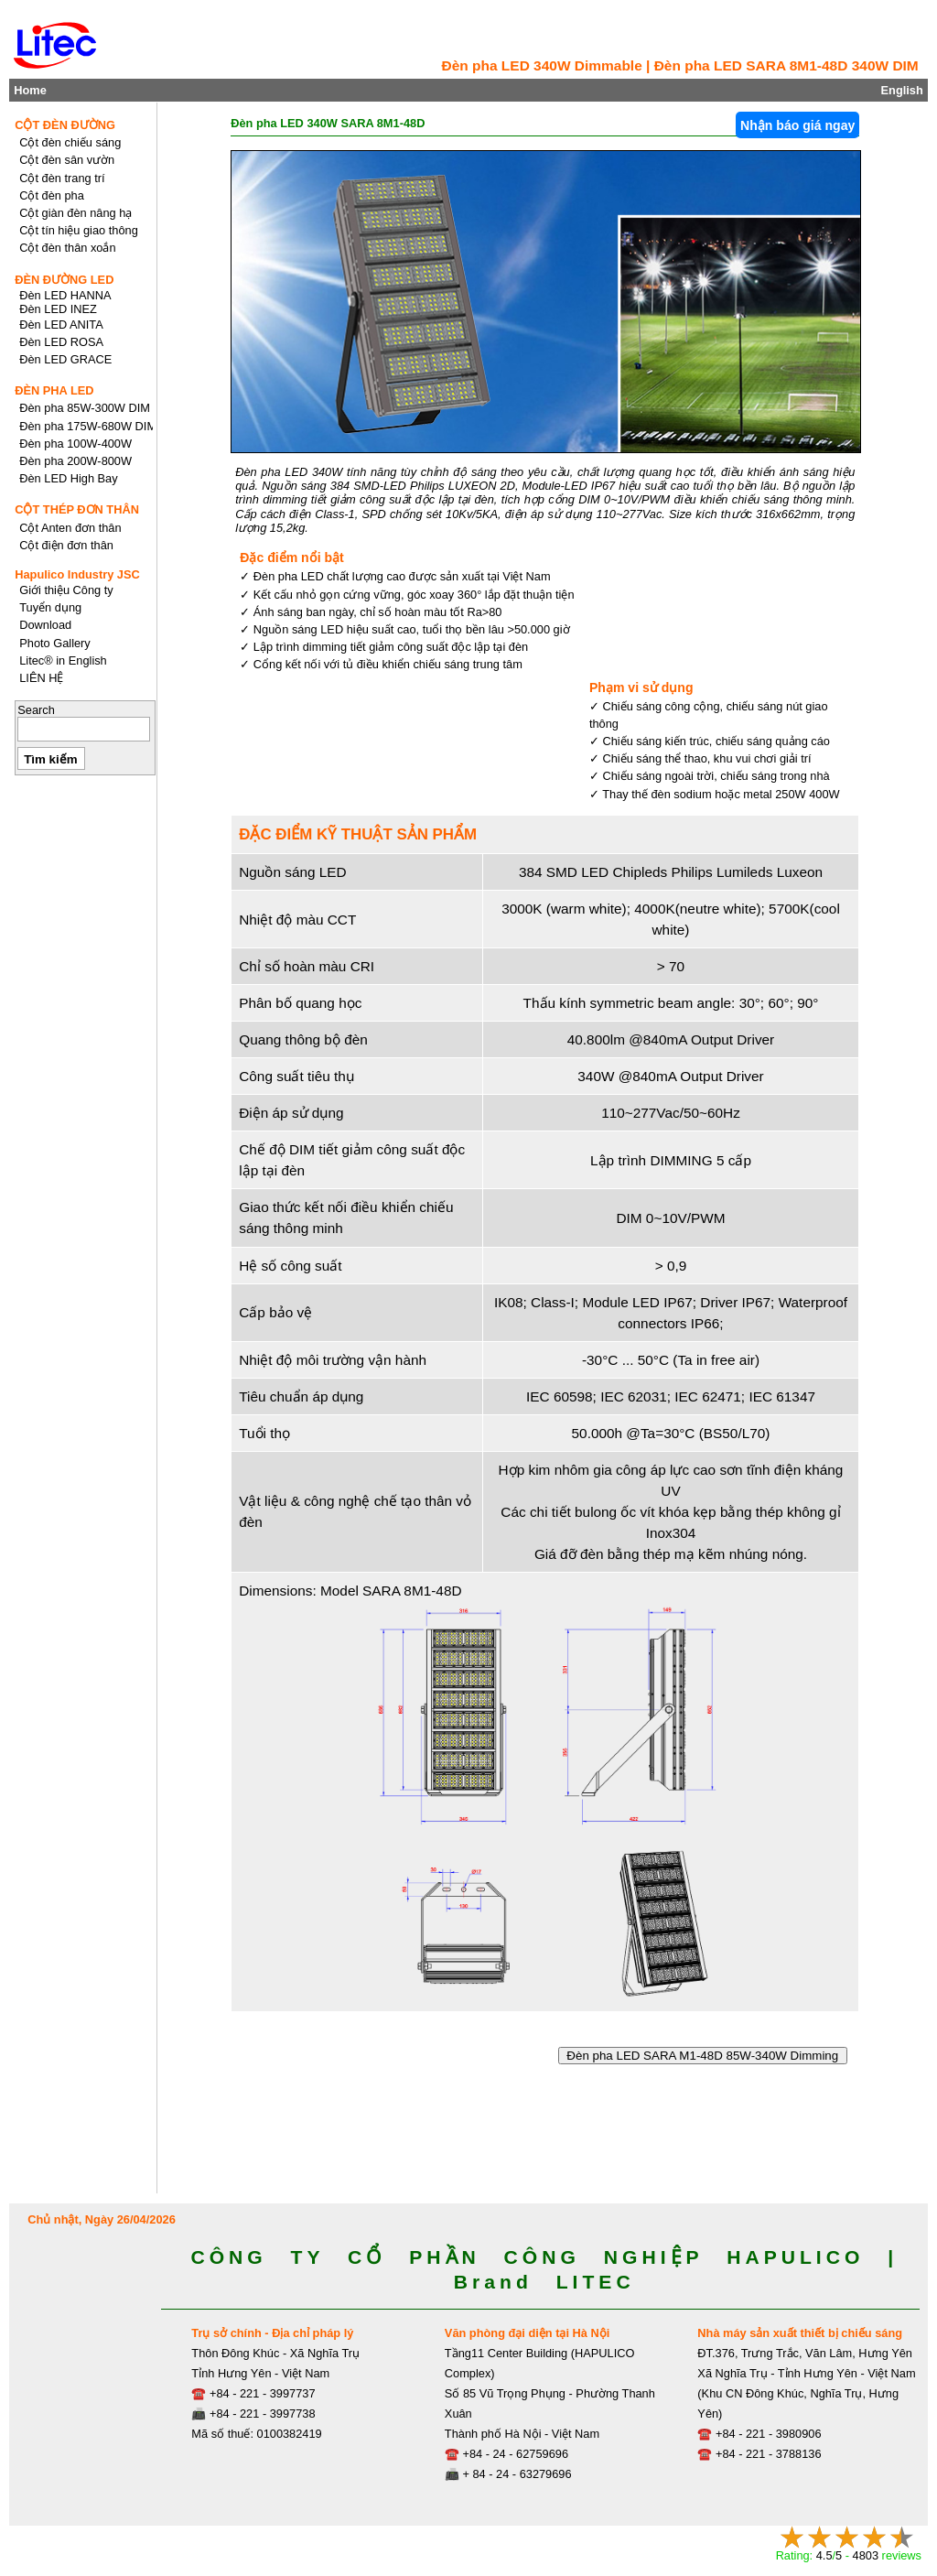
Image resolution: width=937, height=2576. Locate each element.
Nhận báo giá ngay (797, 125)
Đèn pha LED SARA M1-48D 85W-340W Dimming (702, 2055)
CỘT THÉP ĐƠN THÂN (77, 509)
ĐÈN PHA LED (54, 390)
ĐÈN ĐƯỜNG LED (64, 280)
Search (36, 710)
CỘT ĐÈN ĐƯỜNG (65, 125)
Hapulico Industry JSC (77, 574)
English (902, 90)
